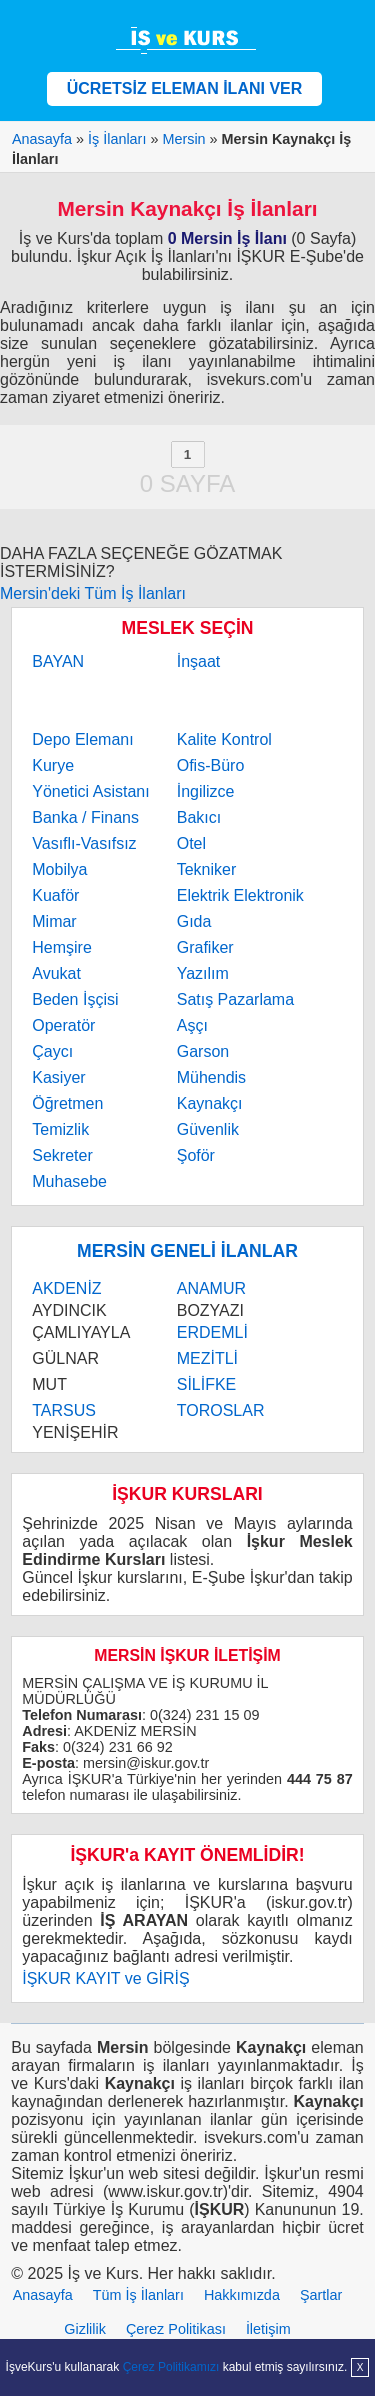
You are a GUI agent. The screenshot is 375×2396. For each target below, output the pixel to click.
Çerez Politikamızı (171, 2367)
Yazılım (203, 973)
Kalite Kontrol (224, 739)
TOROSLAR (221, 1410)
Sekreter (62, 1155)
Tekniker (207, 869)
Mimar (54, 921)
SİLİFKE (207, 1384)
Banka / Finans (85, 817)
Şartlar (321, 2295)
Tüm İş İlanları (138, 2295)
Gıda (194, 921)
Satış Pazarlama (235, 999)
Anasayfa (43, 2295)
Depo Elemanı (82, 739)
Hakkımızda (242, 2295)
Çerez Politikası (176, 2329)
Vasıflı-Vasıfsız (84, 843)
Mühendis (211, 1077)
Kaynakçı (210, 1103)
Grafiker (205, 947)
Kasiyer (58, 1077)
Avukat (56, 973)
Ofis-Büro (211, 765)
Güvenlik (208, 1129)
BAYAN (58, 661)
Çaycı (52, 1051)
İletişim (268, 2329)
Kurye (53, 765)
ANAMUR (211, 1288)
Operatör (63, 1025)
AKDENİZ (66, 1288)
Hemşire (62, 947)
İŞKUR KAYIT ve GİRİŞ (105, 1978)
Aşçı (192, 1025)
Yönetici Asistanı (90, 791)
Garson (203, 1051)
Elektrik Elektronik (240, 895)
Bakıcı (199, 817)
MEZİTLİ (207, 1358)
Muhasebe (69, 1181)
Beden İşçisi (75, 999)
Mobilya (59, 869)
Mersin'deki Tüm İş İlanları (93, 593)
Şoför (196, 1155)
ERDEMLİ (212, 1332)
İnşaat (199, 661)
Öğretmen (67, 1103)
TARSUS (64, 1410)
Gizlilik (85, 2329)
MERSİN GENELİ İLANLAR (187, 1251)
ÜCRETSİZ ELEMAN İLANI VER (185, 88)
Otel (191, 843)
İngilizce (206, 791)
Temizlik (60, 1129)
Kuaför (55, 895)
